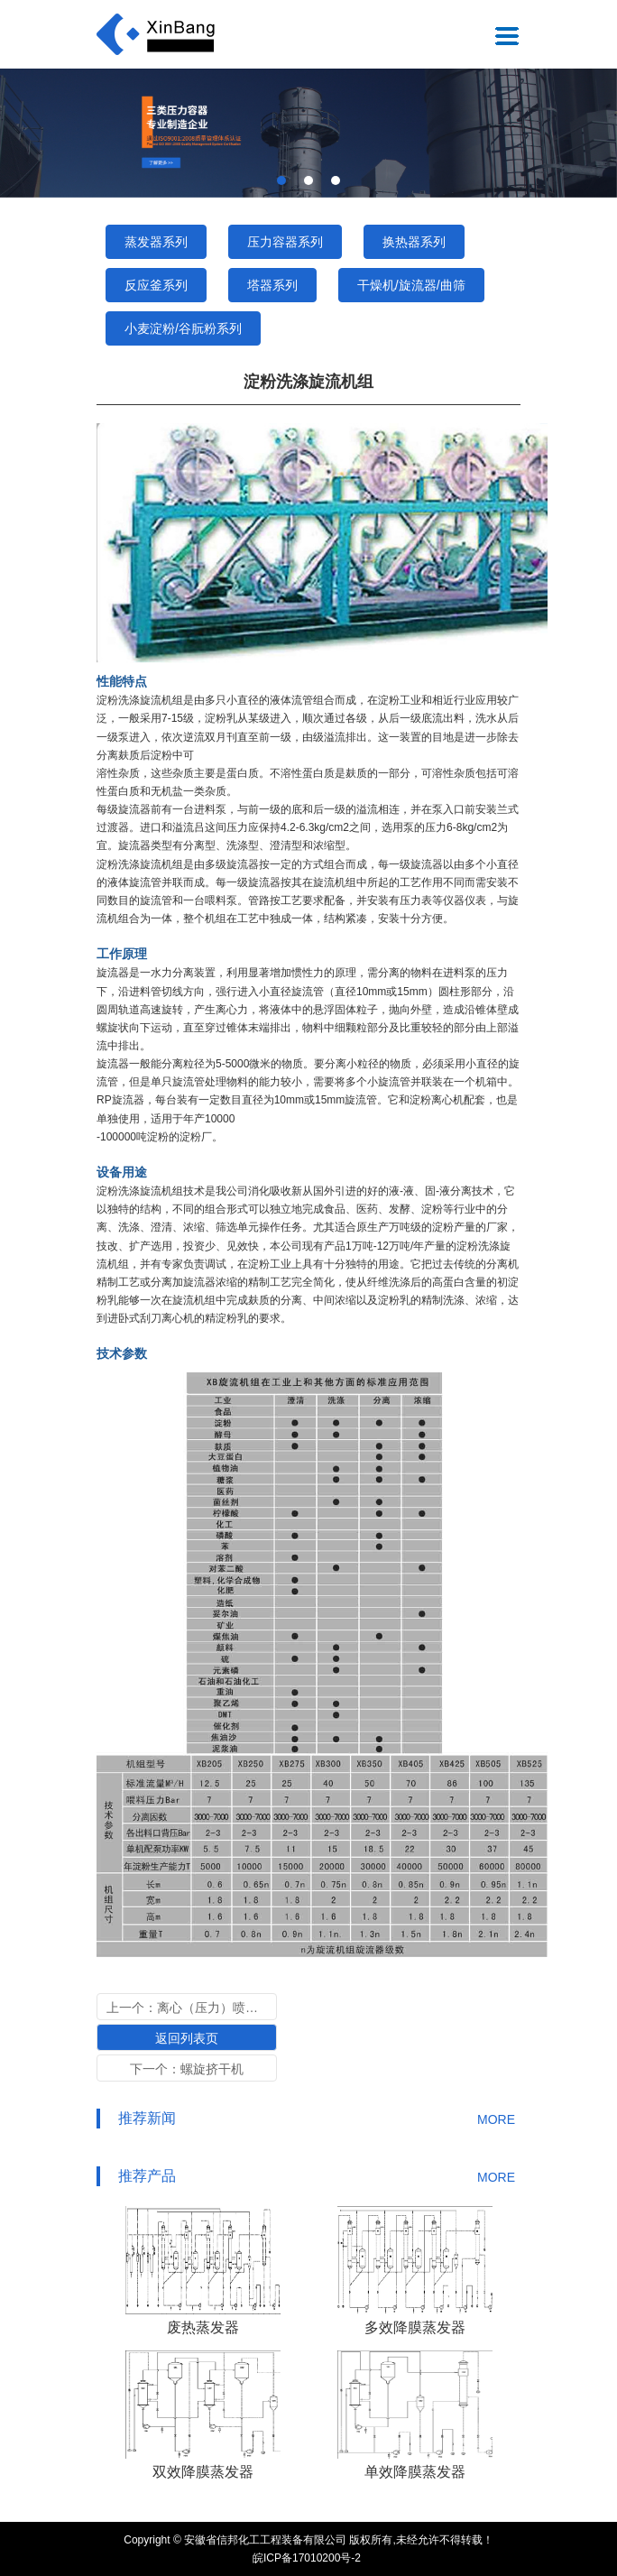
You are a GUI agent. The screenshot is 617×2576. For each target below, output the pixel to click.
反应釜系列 (156, 285)
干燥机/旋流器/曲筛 (411, 285)
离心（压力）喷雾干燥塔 (226, 2007)
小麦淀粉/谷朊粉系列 (183, 328)
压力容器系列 (285, 242)
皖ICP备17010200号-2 (307, 2558)
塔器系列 (272, 285)
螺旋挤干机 (212, 2069)
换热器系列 (414, 242)
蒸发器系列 (156, 242)
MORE (496, 2119)
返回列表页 (186, 2038)
